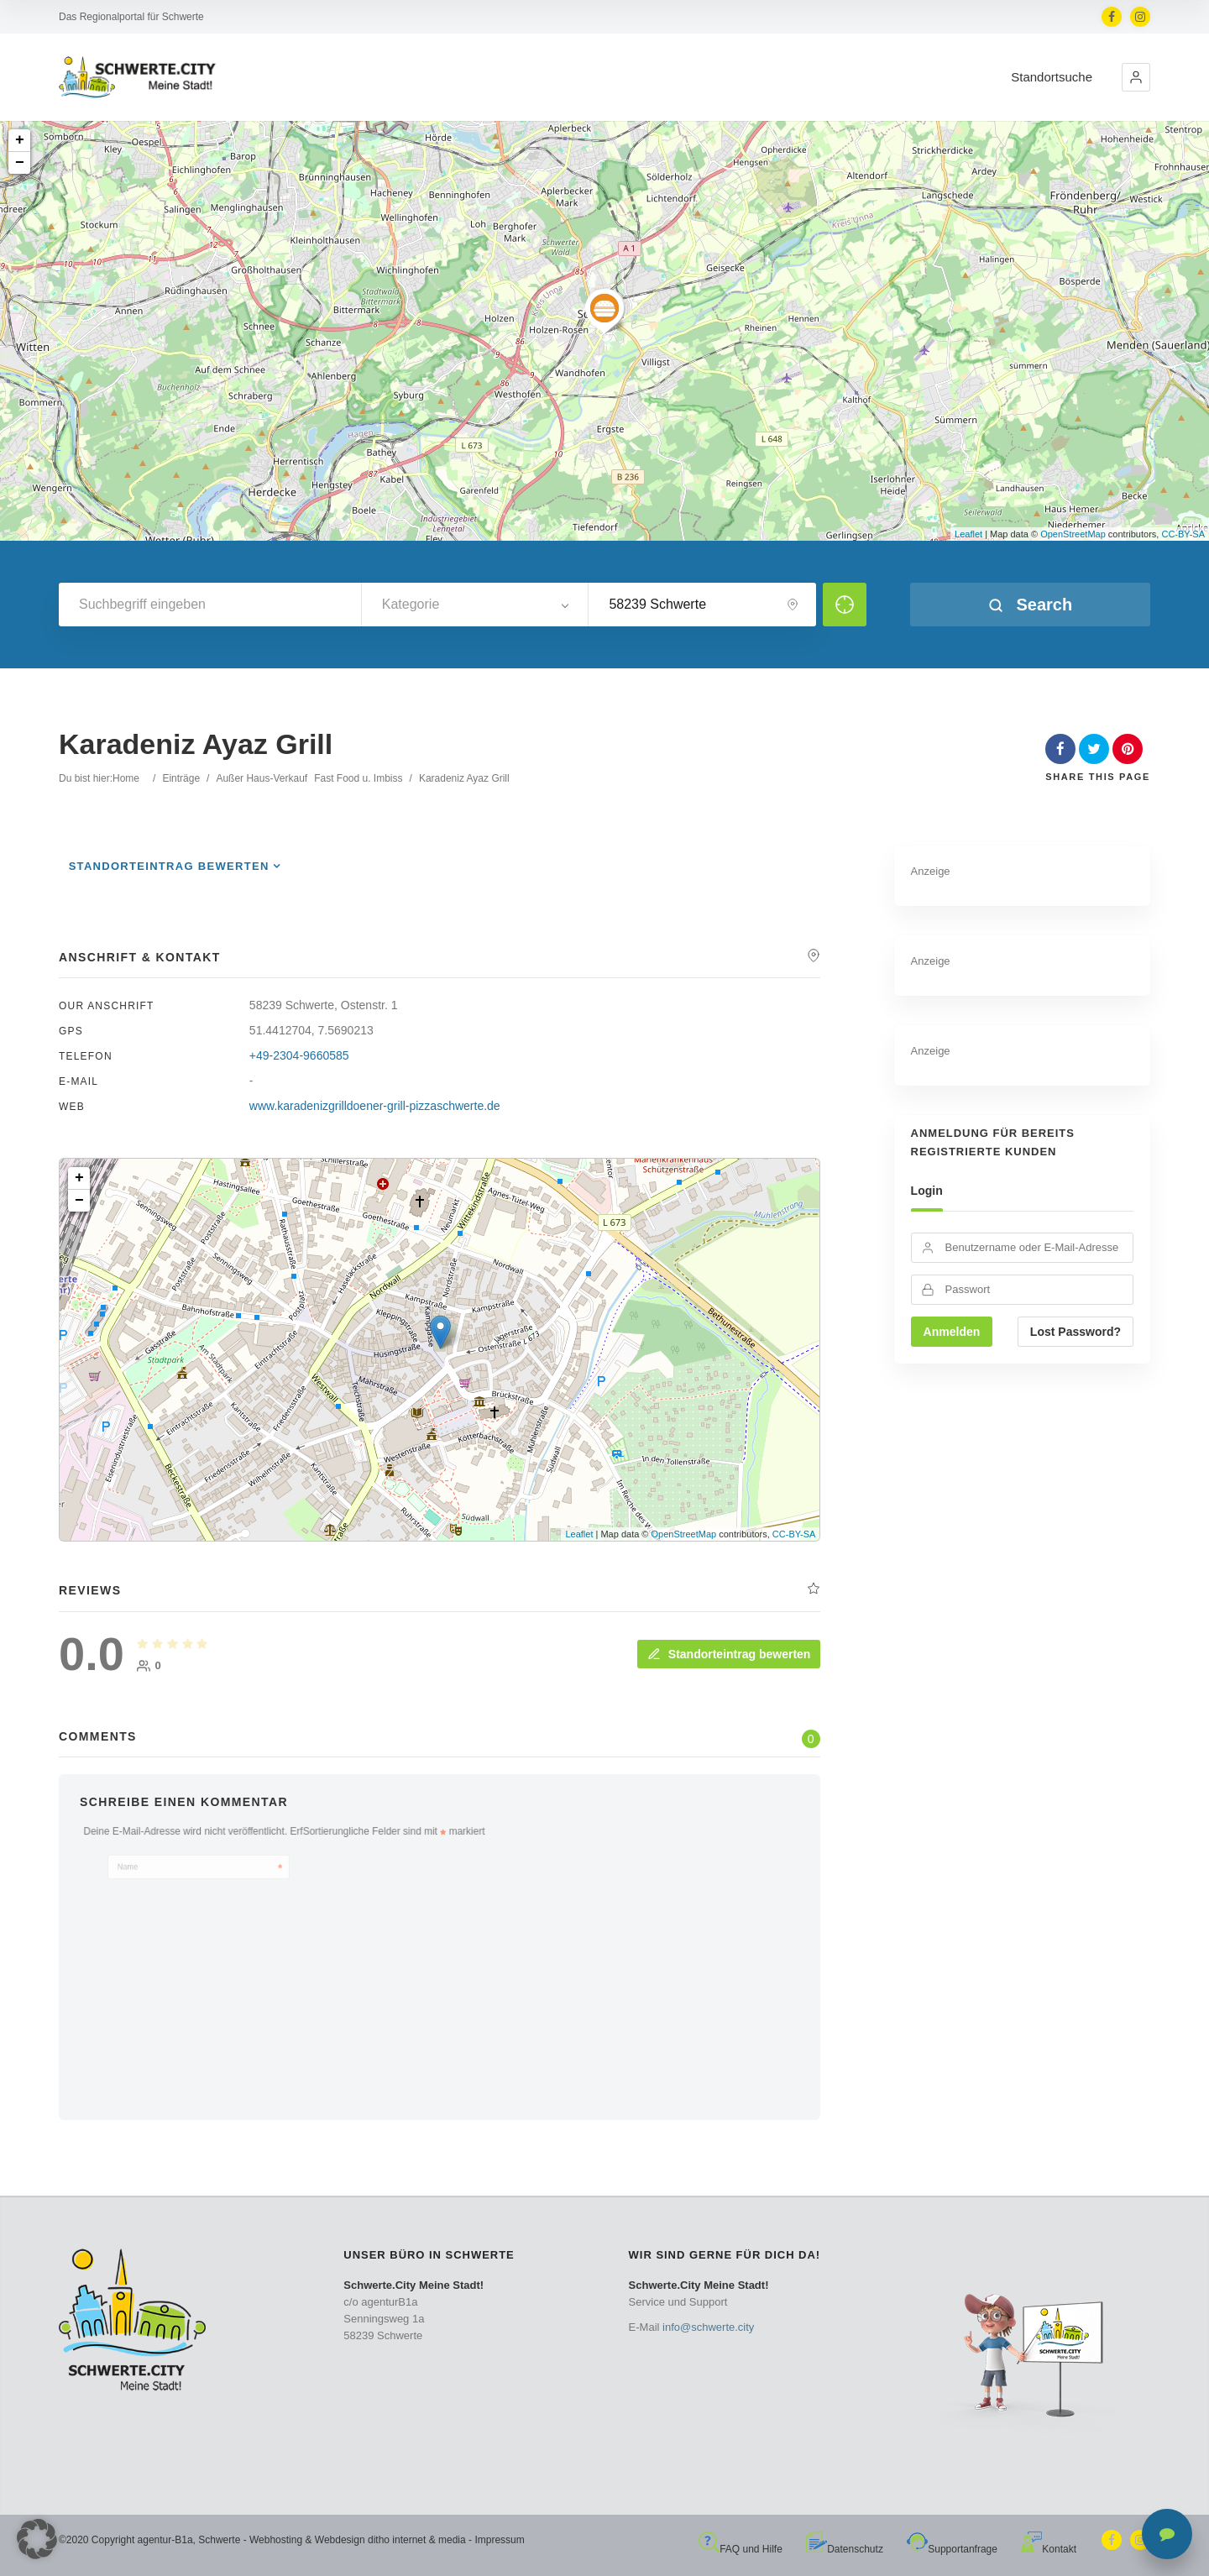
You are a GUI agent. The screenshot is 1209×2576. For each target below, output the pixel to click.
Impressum (499, 2540)
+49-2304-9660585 (299, 1055)
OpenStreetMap (1073, 534)
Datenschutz (844, 2549)
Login (927, 1190)
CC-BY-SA (1183, 534)
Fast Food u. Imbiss (358, 778)
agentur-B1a (165, 2540)
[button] (1136, 77)
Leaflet (968, 534)
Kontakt (1048, 2549)
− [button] (19, 163)
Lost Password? (1075, 1331)
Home (126, 778)
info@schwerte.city (708, 2327)
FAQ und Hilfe (740, 2549)
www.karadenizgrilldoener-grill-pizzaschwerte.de (374, 1106)
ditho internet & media (417, 2540)
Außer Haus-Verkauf (261, 778)
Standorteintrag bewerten (169, 866)
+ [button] (19, 140)
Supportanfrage (952, 2549)
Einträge (181, 778)
